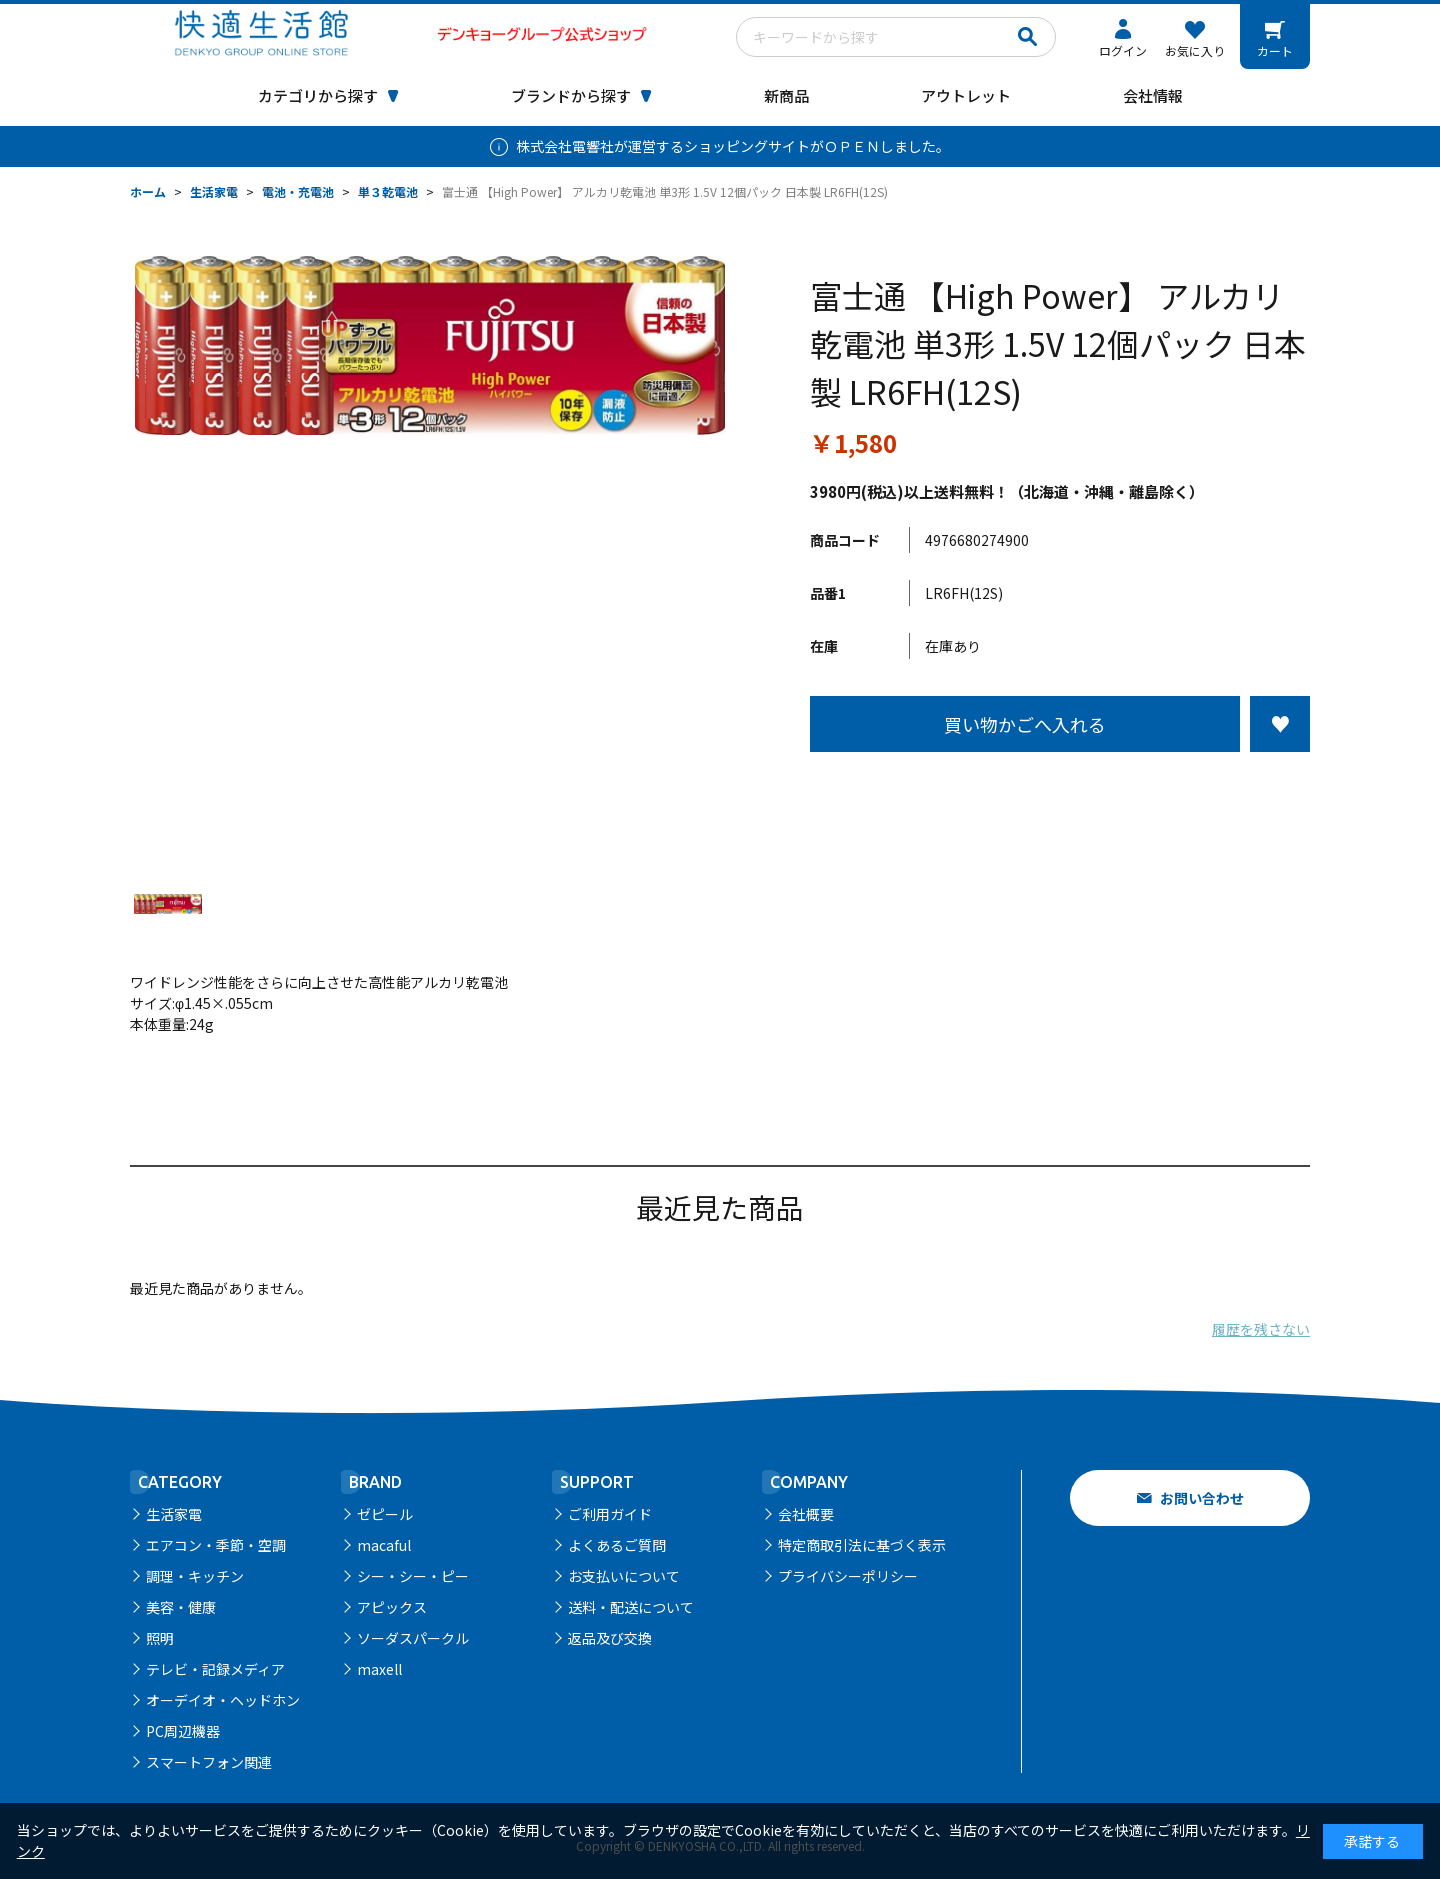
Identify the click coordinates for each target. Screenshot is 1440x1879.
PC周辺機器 (183, 1731)
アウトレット (966, 95)
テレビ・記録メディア (215, 1669)
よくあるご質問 (617, 1545)
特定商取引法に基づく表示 (862, 1545)
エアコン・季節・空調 (216, 1545)
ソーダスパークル (413, 1638)
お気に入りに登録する (1280, 724)
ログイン (1123, 50)
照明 (160, 1638)
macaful (384, 1545)
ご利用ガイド (610, 1514)
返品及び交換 (610, 1638)
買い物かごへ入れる (1025, 724)
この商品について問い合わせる (1060, 789)
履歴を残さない (1261, 1329)
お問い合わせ (1202, 1498)
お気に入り (1195, 50)
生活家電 (174, 1514)
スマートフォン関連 (209, 1762)
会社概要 (806, 1514)
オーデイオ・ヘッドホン (223, 1700)
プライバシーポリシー (848, 1576)
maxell (379, 1669)
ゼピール (385, 1514)
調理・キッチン (195, 1576)
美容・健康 (181, 1607)
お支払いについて (624, 1576)
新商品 (786, 95)
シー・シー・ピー (413, 1576)
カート (1275, 50)
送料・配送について (631, 1607)
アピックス (392, 1607)
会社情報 (1153, 95)
